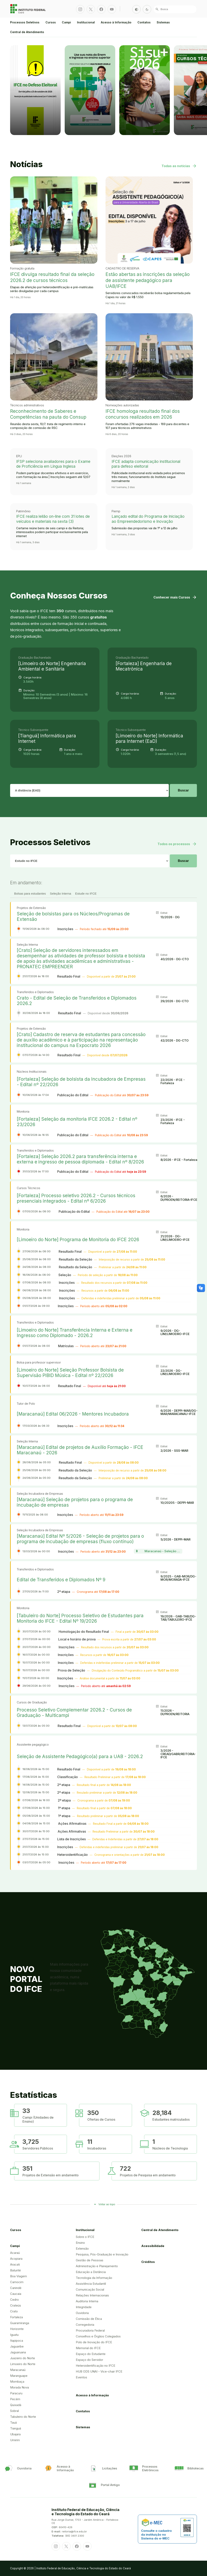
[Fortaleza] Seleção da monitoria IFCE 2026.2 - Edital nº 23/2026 (77, 1121)
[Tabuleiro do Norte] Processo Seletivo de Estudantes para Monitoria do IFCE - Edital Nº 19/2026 (80, 1618)
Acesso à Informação (116, 22)
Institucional (86, 22)
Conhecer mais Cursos (175, 597)
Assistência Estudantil (91, 2284)
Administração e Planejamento (97, 2266)
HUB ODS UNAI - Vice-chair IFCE (99, 2371)
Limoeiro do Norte (22, 2364)
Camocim (16, 2282)
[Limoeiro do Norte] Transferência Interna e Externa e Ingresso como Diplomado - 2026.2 (74, 1332)
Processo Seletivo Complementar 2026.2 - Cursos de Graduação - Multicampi (74, 1712)
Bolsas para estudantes (30, 893)
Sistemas (163, 22)
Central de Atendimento (27, 32)
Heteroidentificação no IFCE (95, 2365)
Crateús (15, 2305)
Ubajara (15, 2434)
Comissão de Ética (89, 2319)
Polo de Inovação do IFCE (94, 2342)
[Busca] (175, 9)
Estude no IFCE (86, 893)
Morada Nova (19, 2387)
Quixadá (15, 2405)
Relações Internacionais (92, 2295)
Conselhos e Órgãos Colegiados (98, 2336)
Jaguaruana (18, 2352)
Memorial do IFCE (88, 2348)
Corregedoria (85, 2325)
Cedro (14, 2299)
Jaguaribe (17, 2346)
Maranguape (18, 2376)
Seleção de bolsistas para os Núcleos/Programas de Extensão (73, 916)
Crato (14, 2311)
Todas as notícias (179, 166)
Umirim (15, 2440)
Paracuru (16, 2393)
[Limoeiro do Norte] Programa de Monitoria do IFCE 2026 (78, 1239)
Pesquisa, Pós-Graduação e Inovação (102, 2254)
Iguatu (14, 2335)
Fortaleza (16, 2317)
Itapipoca (16, 2340)
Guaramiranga (19, 2323)
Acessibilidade (152, 2246)
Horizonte (17, 2329)
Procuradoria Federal (90, 2330)
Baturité (15, 2270)
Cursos (50, 22)
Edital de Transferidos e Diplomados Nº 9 (61, 1579)
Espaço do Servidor (89, 2360)
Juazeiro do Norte (22, 2358)
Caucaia (15, 2294)
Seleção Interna (60, 893)
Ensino (80, 2243)
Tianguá (15, 2428)
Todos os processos (177, 844)
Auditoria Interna (87, 2301)
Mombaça (17, 2381)
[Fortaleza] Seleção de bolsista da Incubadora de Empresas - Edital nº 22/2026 (81, 1081)
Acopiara (16, 2259)
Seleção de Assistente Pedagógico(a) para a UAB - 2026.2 (80, 1756)
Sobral (14, 2411)
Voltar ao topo (106, 2204)
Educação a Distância (91, 2272)
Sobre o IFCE (85, 2237)
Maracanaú (17, 2370)
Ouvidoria (82, 2313)
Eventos (81, 2377)
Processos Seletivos (24, 22)
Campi (66, 22)
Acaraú (15, 2253)
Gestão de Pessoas (89, 2260)
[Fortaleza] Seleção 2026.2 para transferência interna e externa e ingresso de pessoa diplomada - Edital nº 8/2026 (80, 1159)
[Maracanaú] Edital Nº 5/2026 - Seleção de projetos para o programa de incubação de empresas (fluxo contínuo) (80, 1538)
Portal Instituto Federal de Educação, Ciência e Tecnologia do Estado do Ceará (28, 8)
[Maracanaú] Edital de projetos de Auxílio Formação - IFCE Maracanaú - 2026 (80, 1449)
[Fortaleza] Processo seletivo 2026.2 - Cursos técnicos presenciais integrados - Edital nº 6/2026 (76, 1198)
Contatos (144, 22)
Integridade (84, 2307)
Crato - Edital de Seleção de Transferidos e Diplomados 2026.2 (76, 1000)
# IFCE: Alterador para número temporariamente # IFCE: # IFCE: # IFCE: (89, 860)
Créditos (148, 2262)
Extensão (82, 2248)
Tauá (13, 2422)
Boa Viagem (18, 2276)
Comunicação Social (90, 2289)
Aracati (15, 2264)
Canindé (15, 2288)
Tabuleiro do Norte (23, 2417)
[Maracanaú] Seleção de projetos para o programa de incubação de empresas (75, 1502)
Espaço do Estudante (91, 2354)
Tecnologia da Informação (94, 2278)
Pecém (15, 2399)
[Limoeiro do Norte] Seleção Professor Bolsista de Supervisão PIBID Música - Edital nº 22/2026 (70, 1372)
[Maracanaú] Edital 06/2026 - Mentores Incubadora (73, 1414)
